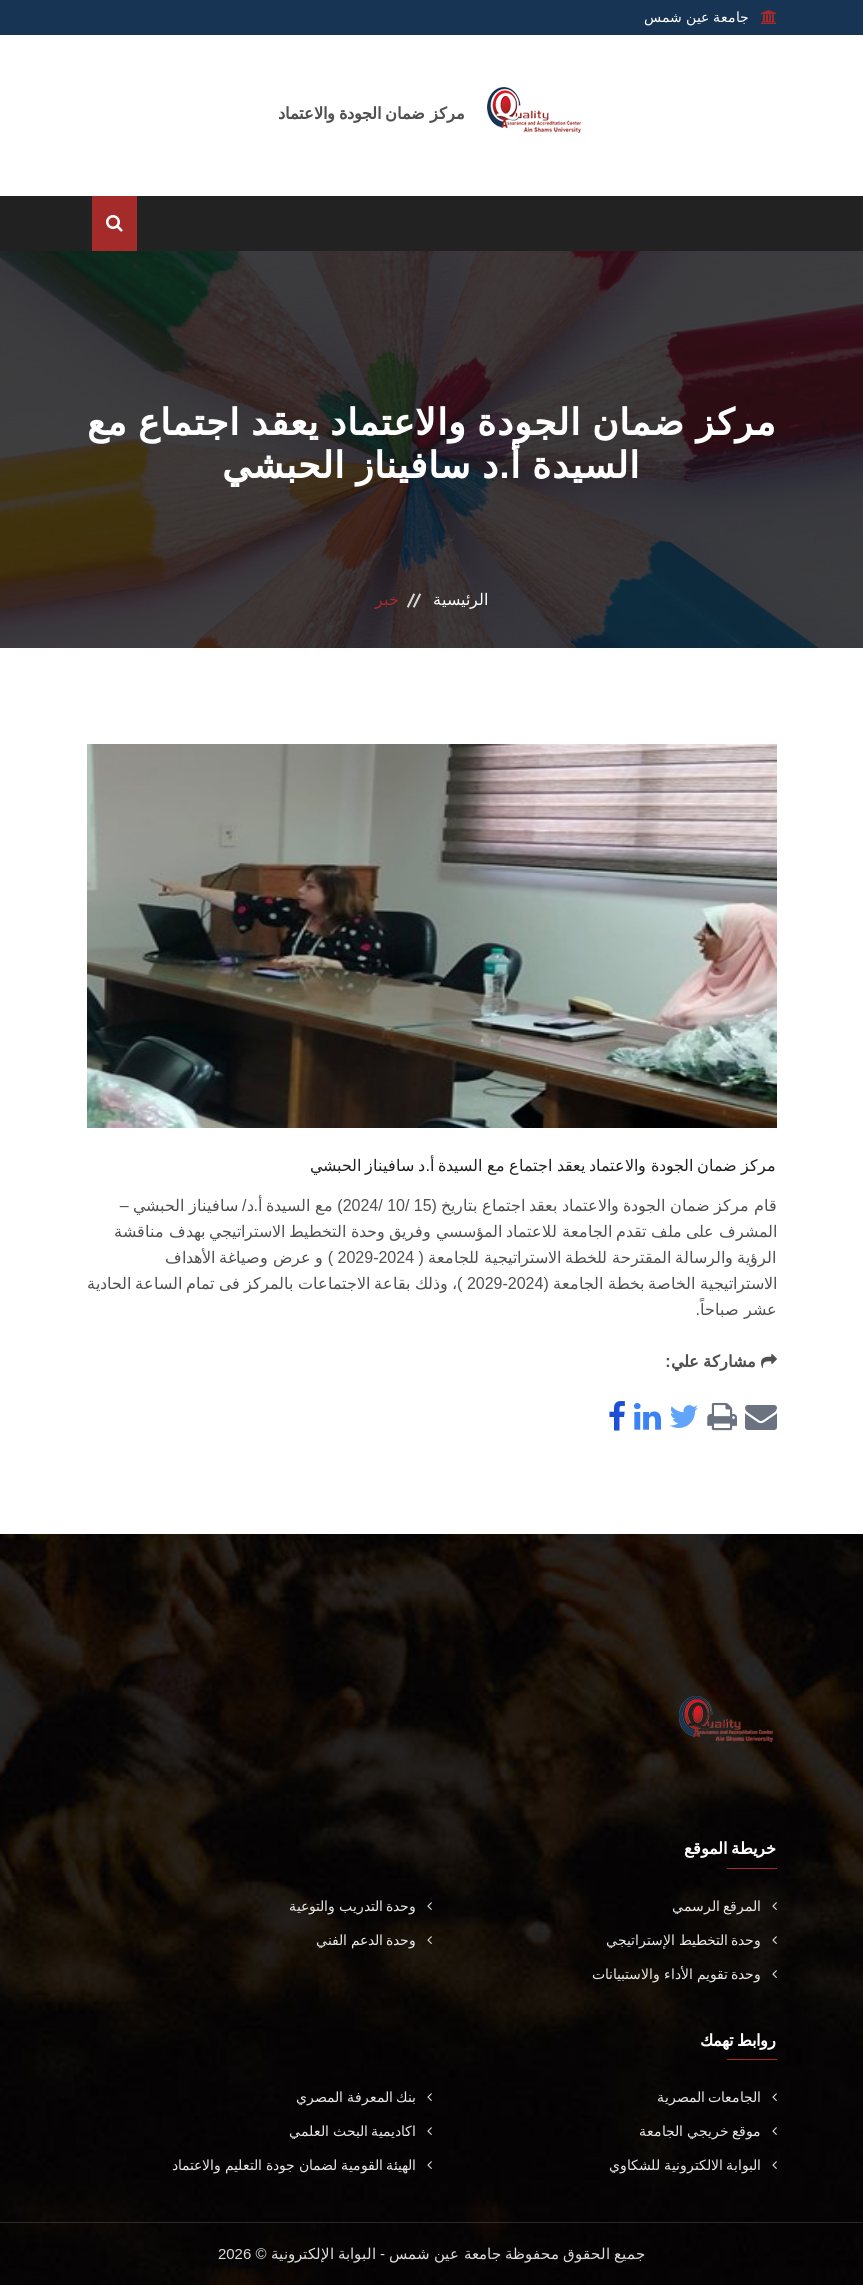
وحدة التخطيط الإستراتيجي (691, 1940)
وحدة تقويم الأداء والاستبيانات (684, 1974)
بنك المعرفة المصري (364, 2097)
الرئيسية (460, 599)
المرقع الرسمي (724, 1906)
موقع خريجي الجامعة (708, 2131)
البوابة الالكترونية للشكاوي (693, 2165)
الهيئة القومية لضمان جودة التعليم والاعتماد (301, 2165)
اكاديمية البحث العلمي (360, 2131)
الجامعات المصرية (717, 2097)
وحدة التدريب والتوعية (360, 1906)
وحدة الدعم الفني (374, 1940)
